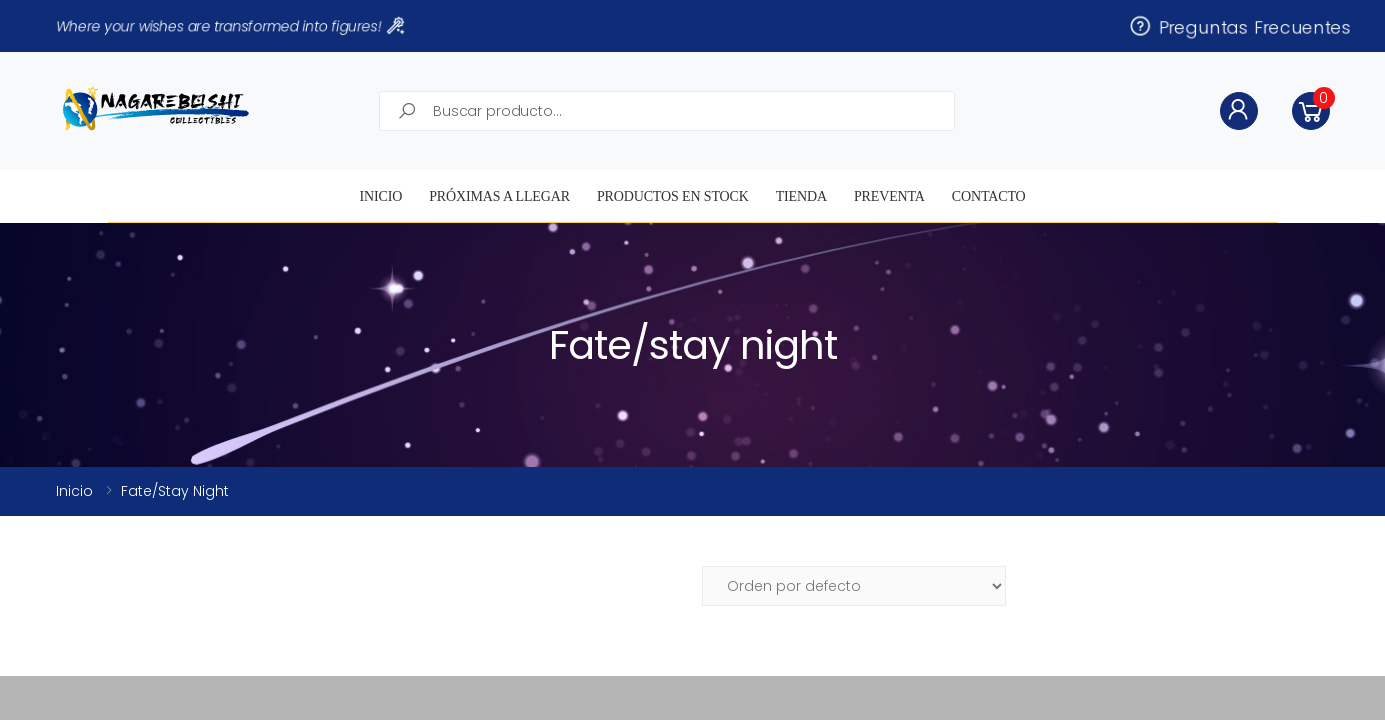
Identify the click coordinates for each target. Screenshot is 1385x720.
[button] (1311, 111)
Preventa (889, 196)
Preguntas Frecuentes (1238, 26)
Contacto (989, 196)
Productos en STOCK (673, 196)
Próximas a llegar (499, 196)
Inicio (380, 196)
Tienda (801, 196)
